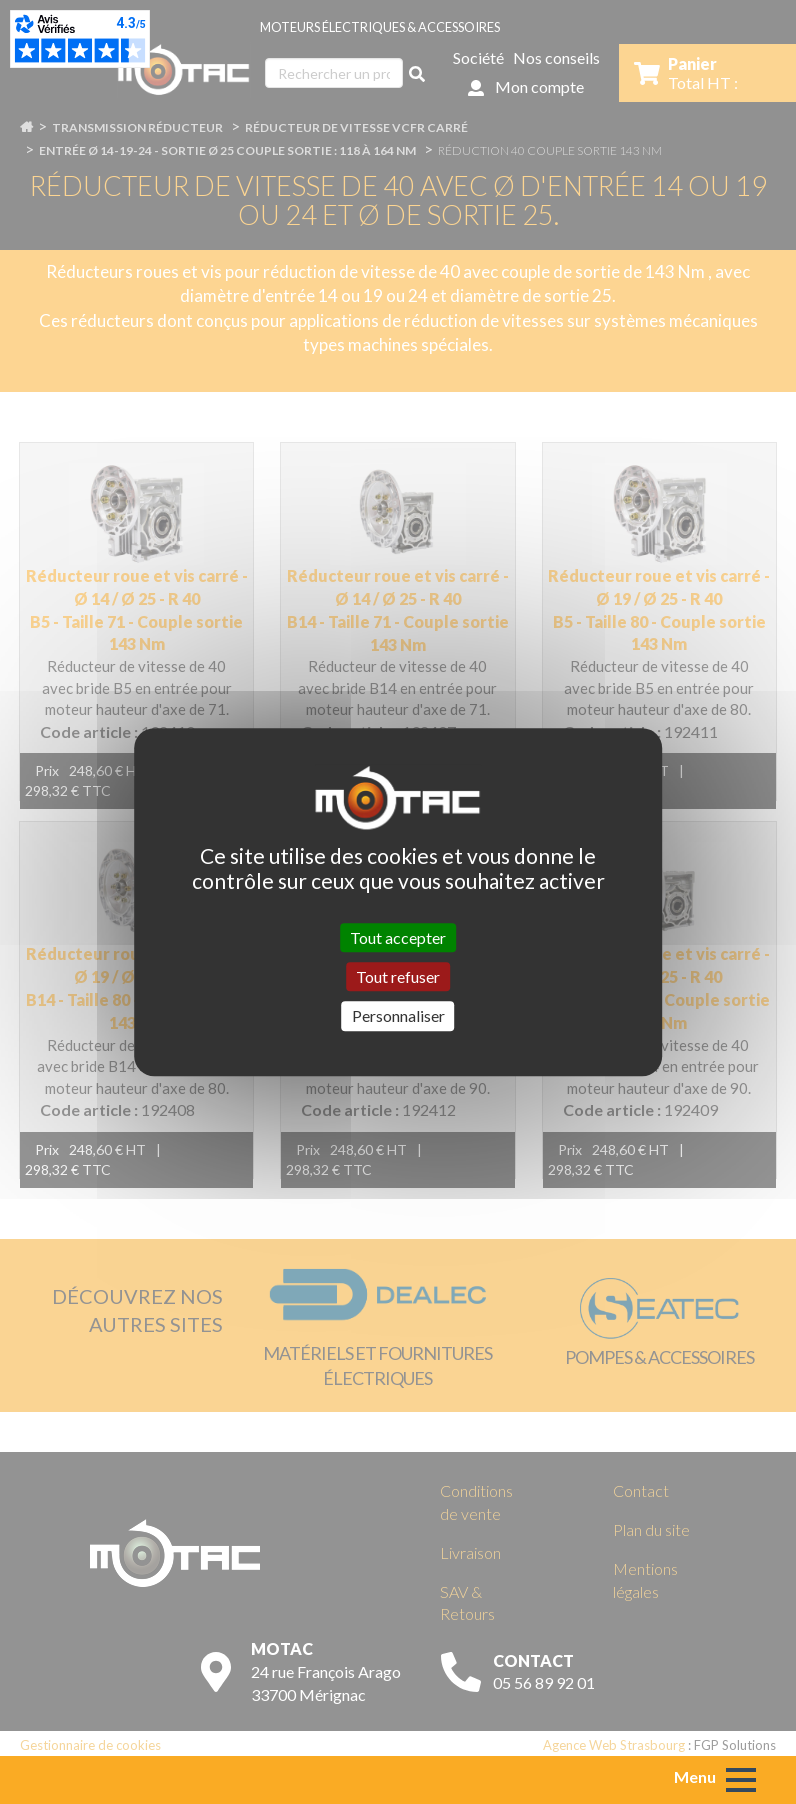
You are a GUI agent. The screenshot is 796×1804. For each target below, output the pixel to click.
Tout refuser (398, 976)
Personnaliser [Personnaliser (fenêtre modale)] (398, 1016)
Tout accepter (398, 937)
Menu (695, 1776)
